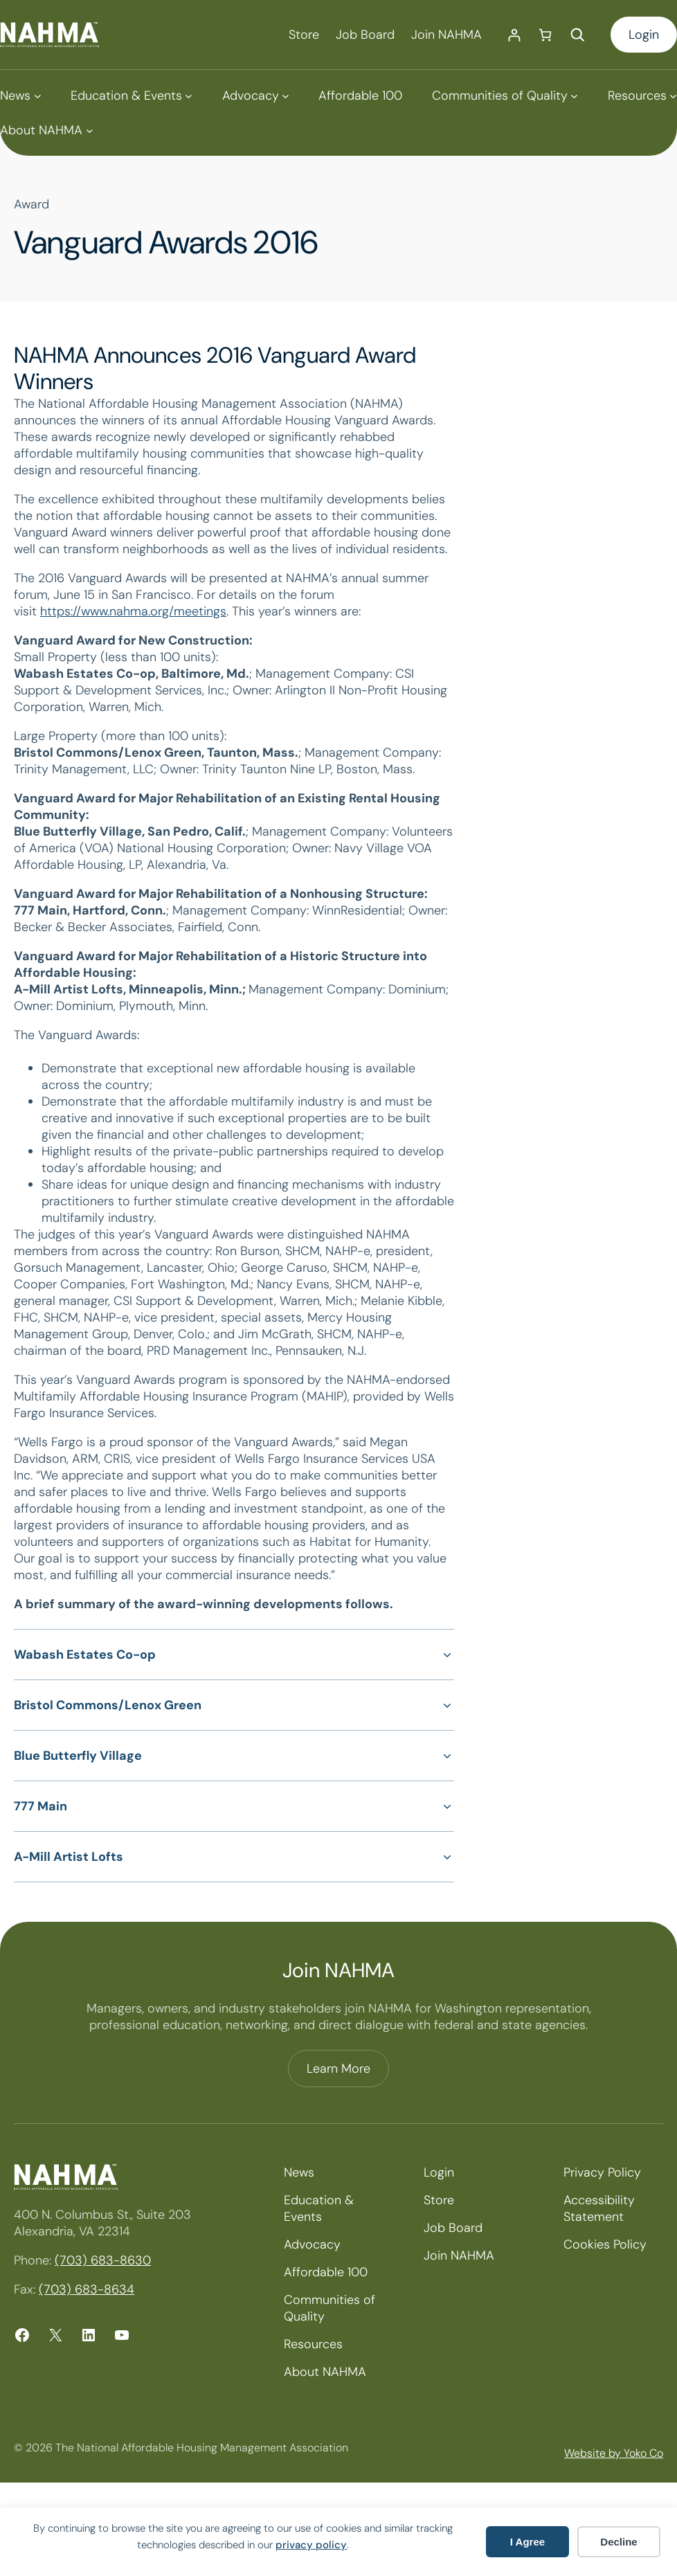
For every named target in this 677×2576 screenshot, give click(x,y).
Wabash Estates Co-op (85, 1654)
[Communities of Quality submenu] (505, 96)
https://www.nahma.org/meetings (133, 611)
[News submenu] (20, 96)
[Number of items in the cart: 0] (545, 35)
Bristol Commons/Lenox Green (107, 1705)
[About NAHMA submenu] (46, 130)
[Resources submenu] (642, 96)
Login (644, 34)
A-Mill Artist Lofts (68, 1856)
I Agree (527, 2542)
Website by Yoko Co (613, 2453)
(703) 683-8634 (86, 2289)
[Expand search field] (577, 35)
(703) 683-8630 (103, 2260)
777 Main (40, 1806)
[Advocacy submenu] (255, 96)
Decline (618, 2542)
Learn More (338, 2068)
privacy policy (311, 2545)
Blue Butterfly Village (78, 1755)
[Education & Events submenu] (131, 96)
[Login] (514, 35)
